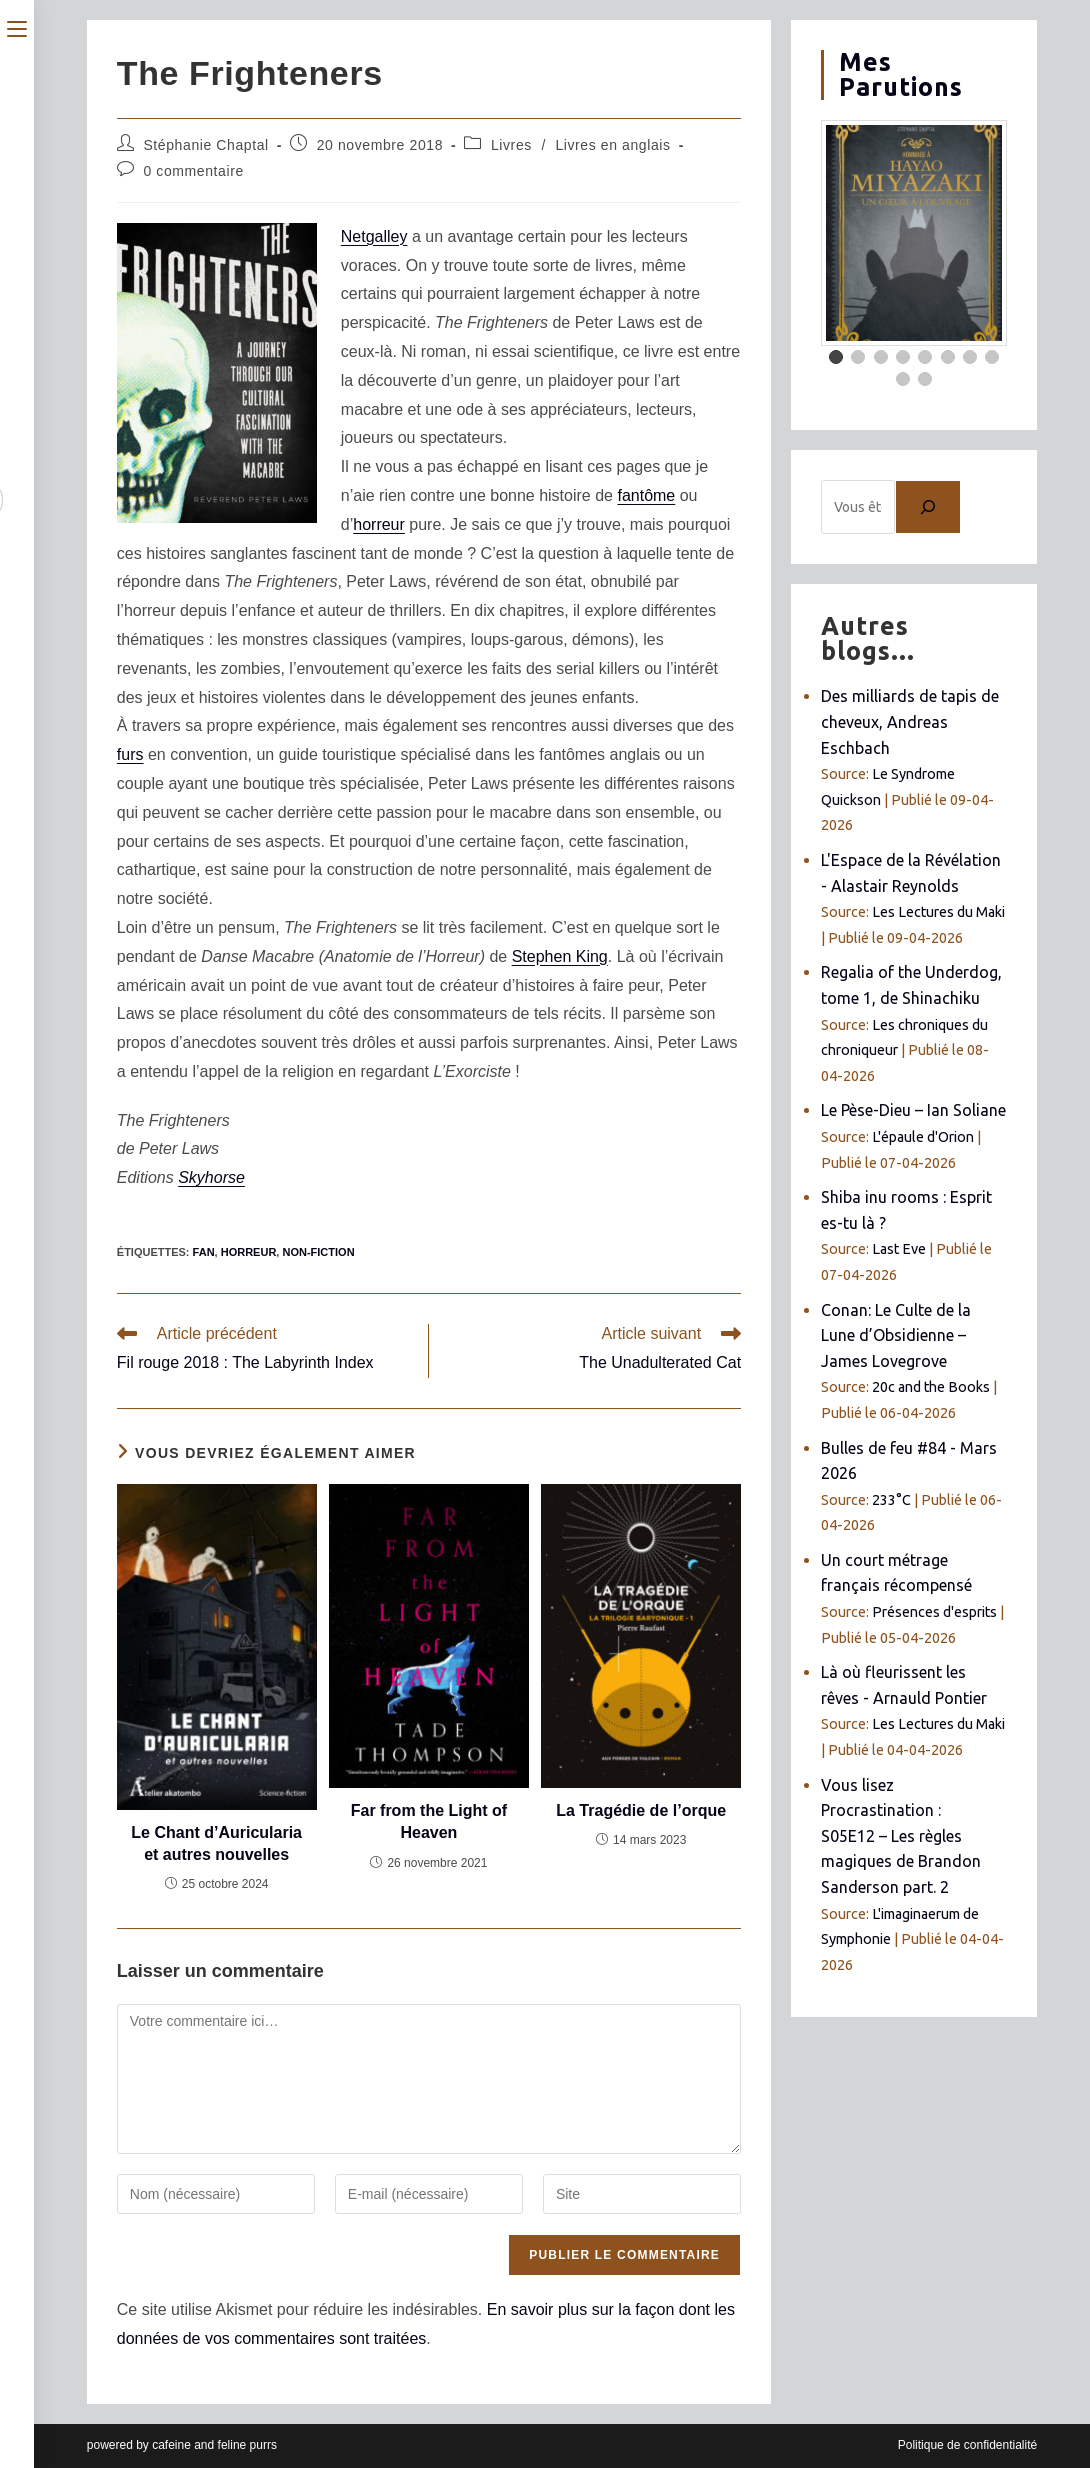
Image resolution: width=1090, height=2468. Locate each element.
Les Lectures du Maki (938, 912)
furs (130, 754)
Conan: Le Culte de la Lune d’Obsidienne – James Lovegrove (896, 1335)
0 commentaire (193, 171)
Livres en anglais (612, 145)
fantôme (646, 495)
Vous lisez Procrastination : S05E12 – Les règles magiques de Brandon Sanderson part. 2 (901, 1836)
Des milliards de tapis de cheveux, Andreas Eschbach (910, 721)
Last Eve (899, 1249)
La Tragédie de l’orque (641, 1810)
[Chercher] (928, 507)
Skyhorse (211, 1177)
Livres (511, 145)
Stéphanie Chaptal (205, 145)
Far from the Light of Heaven (429, 1821)
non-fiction (318, 1252)
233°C (891, 1500)
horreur (379, 524)
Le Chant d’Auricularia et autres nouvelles (216, 1843)
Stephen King (560, 956)
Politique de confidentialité (967, 2445)
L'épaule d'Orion (923, 1137)
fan (204, 1252)
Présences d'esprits (934, 1612)
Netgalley (374, 236)
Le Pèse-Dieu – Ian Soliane (913, 1110)
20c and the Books (931, 1387)
